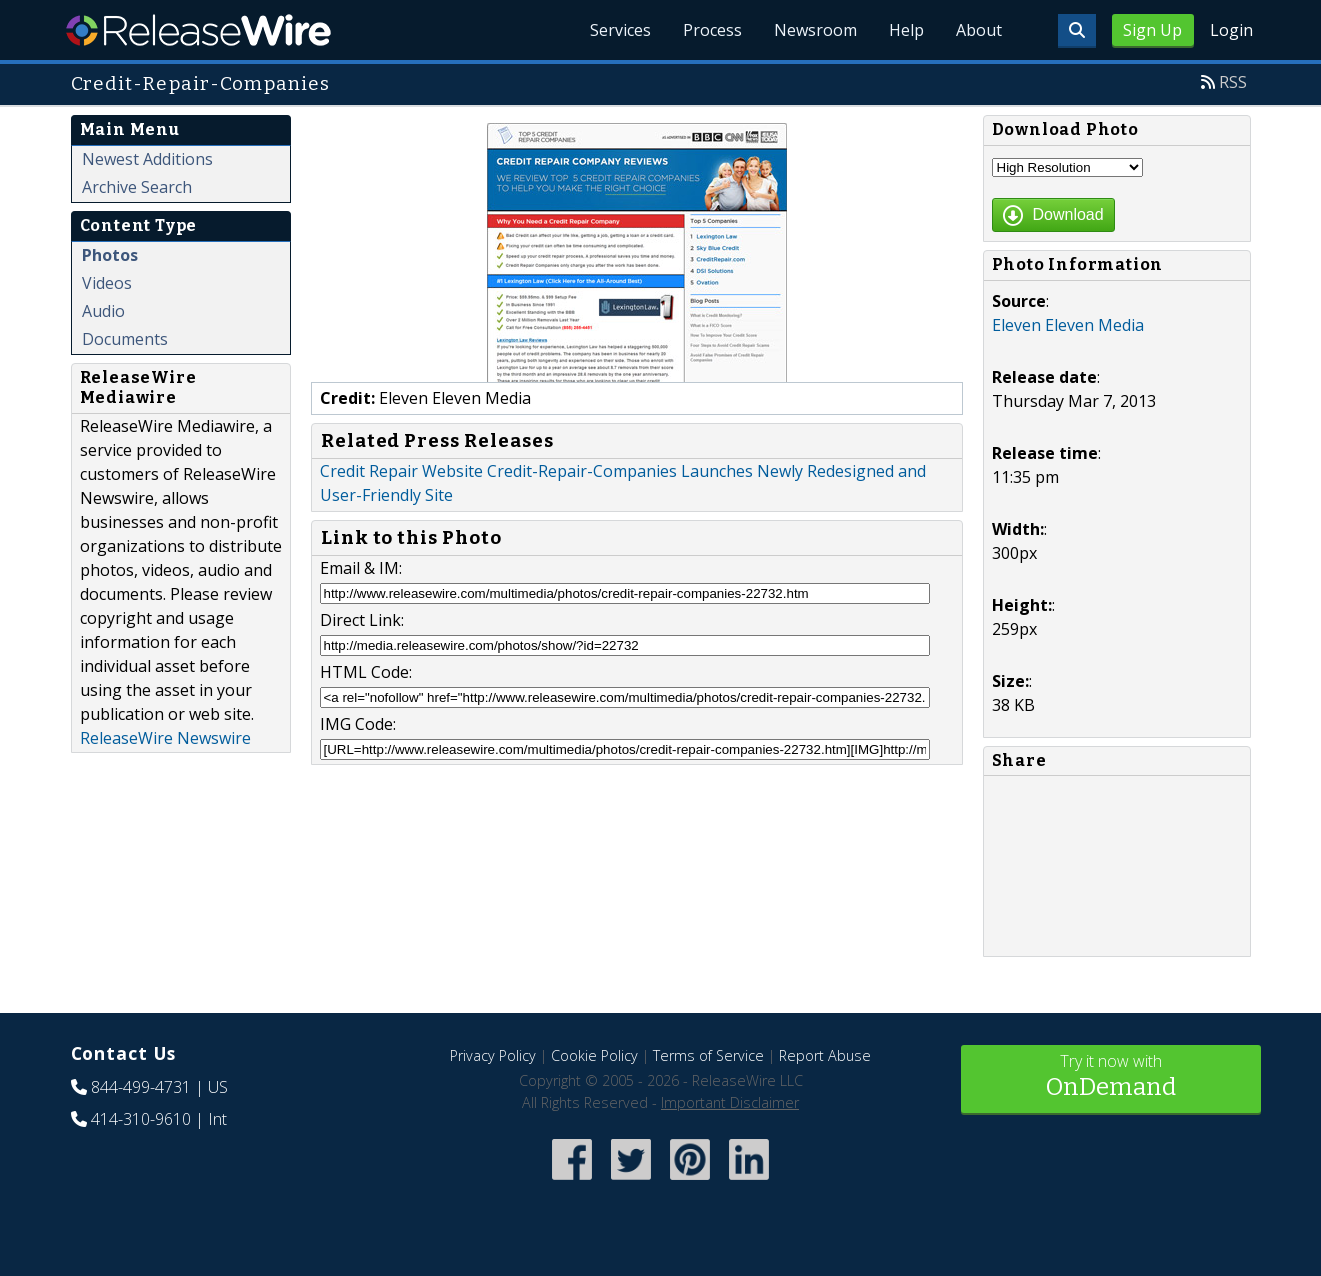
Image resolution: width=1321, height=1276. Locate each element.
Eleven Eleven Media (1068, 325)
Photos (110, 255)
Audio (103, 311)
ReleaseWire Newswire (165, 738)
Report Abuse (825, 1055)
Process (712, 30)
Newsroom (815, 30)
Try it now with (1111, 1077)
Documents (125, 339)
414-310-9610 (141, 1119)
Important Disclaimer (730, 1102)
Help (906, 30)
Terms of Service (708, 1055)
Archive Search (137, 187)
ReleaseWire (198, 30)
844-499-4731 (141, 1087)
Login (1231, 30)
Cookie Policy (594, 1055)
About (979, 30)
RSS (1233, 82)
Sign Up (1152, 30)
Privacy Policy (493, 1055)
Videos (107, 283)
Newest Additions (147, 159)
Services (620, 30)
